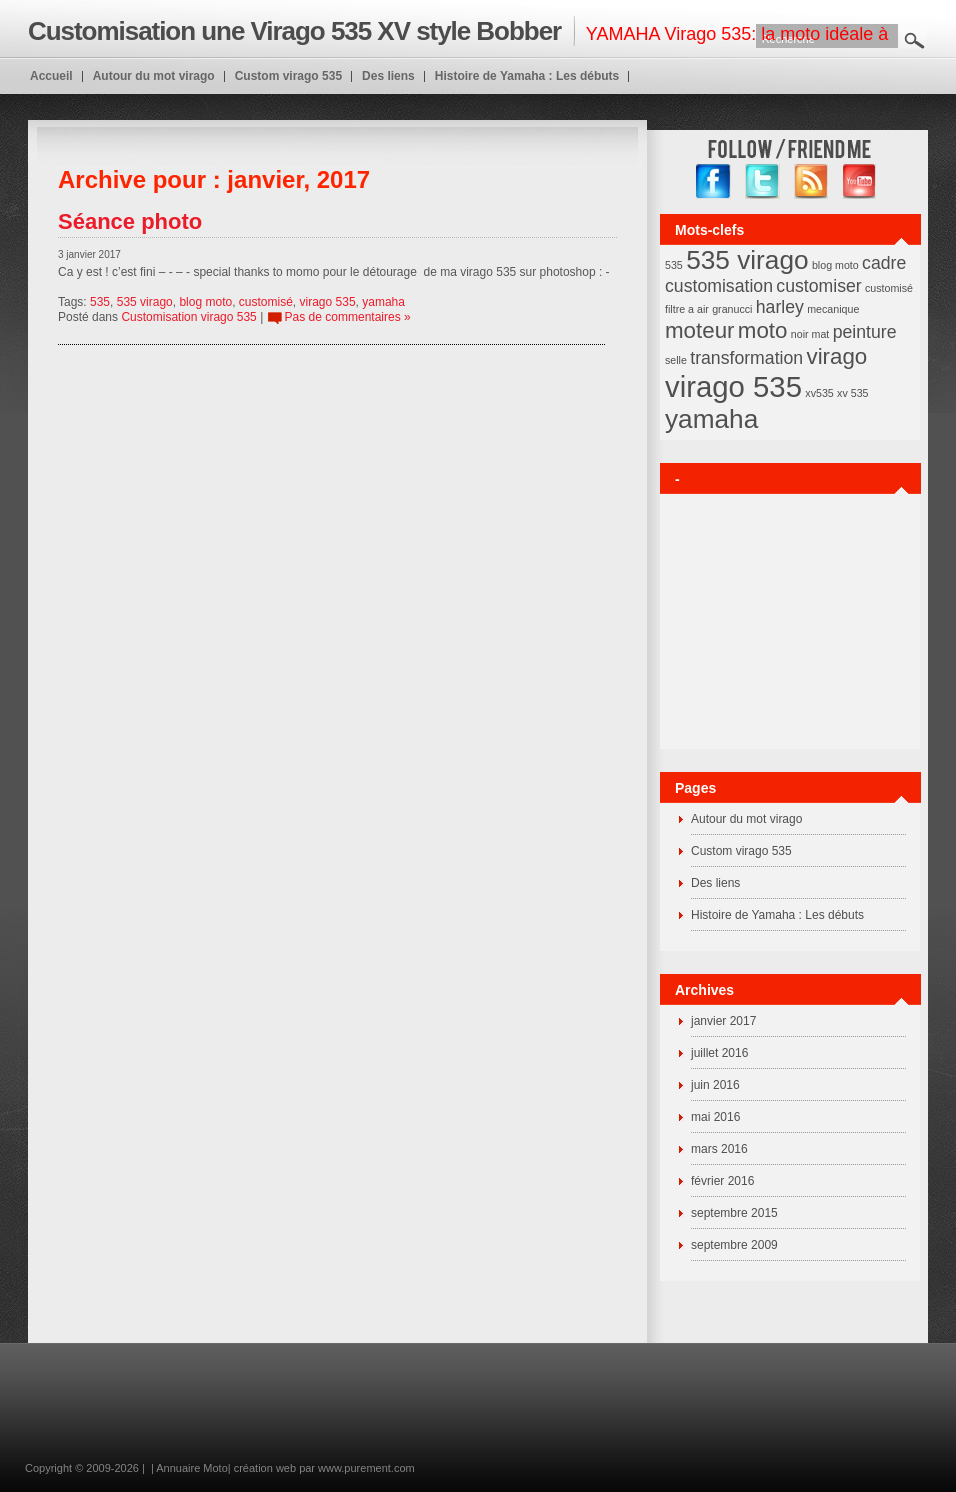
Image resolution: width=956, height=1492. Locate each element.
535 (100, 302)
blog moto (205, 302)
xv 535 (852, 393)
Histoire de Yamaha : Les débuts (777, 915)
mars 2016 (719, 1149)
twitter (762, 181)
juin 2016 (715, 1085)
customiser (818, 286)
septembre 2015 (734, 1213)
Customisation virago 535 (188, 317)
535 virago (145, 302)
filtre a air (687, 309)
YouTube (860, 181)
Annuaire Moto (192, 1468)
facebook (713, 181)
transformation (746, 358)
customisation (719, 286)
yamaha (383, 302)
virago (836, 356)
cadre (884, 263)
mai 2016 (715, 1117)
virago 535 (328, 302)
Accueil (51, 76)
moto (763, 330)
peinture (865, 332)
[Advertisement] (385, 1417)
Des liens (715, 883)
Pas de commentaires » (348, 317)
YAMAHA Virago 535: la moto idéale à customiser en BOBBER (458, 38)
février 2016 (722, 1181)
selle (676, 360)
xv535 (819, 393)
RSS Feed (811, 181)
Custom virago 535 (741, 851)
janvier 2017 (723, 1021)
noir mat (810, 334)
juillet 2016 (719, 1053)
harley (780, 307)
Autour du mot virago (746, 819)
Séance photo (130, 221)
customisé (266, 302)
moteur (700, 330)
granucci (732, 309)
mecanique (833, 309)
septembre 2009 (734, 1245)
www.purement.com (366, 1468)
